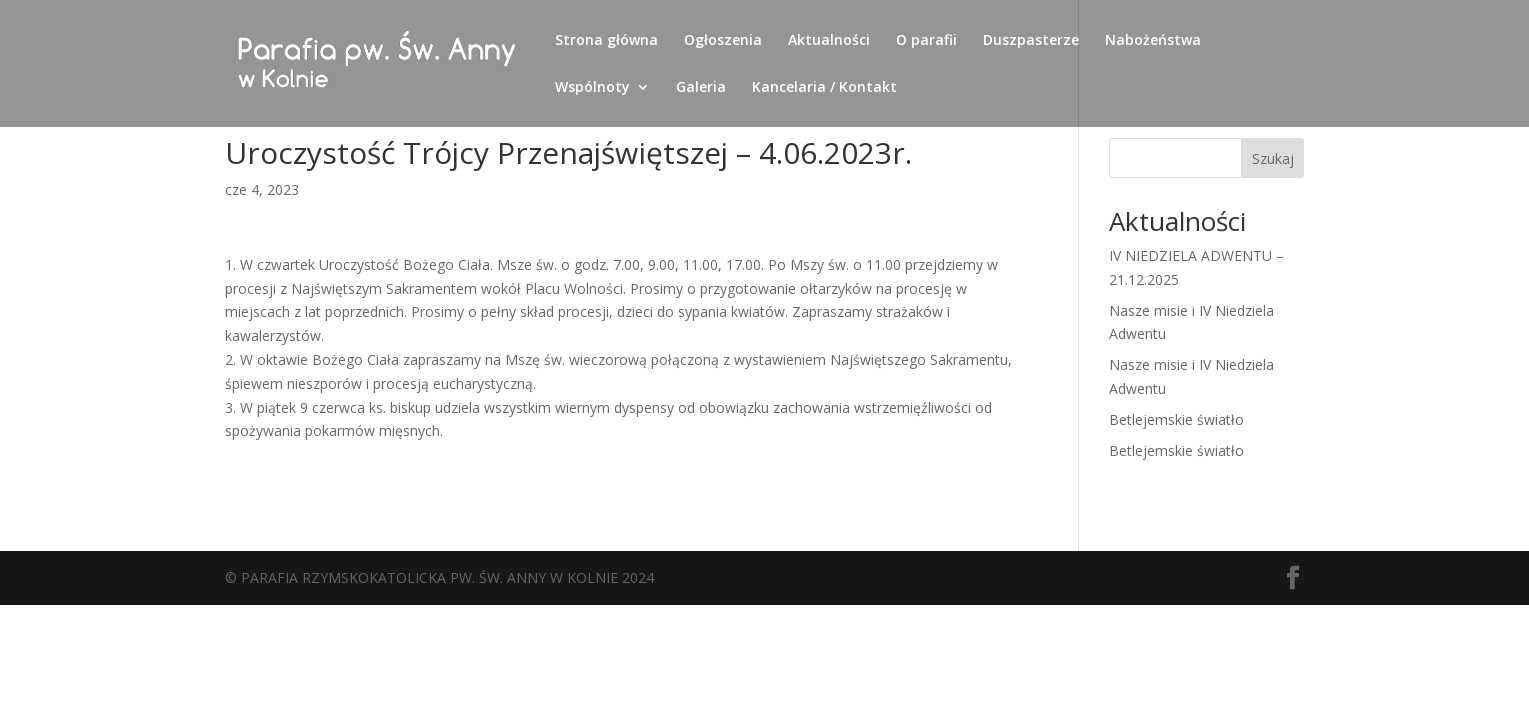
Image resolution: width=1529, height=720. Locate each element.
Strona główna (606, 41)
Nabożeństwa (1153, 41)
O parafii (926, 41)
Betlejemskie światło (1176, 419)
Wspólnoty (592, 88)
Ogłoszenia (723, 41)
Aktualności (829, 41)
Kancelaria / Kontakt (824, 88)
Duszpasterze (1031, 41)
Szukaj (1273, 158)
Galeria (701, 88)
